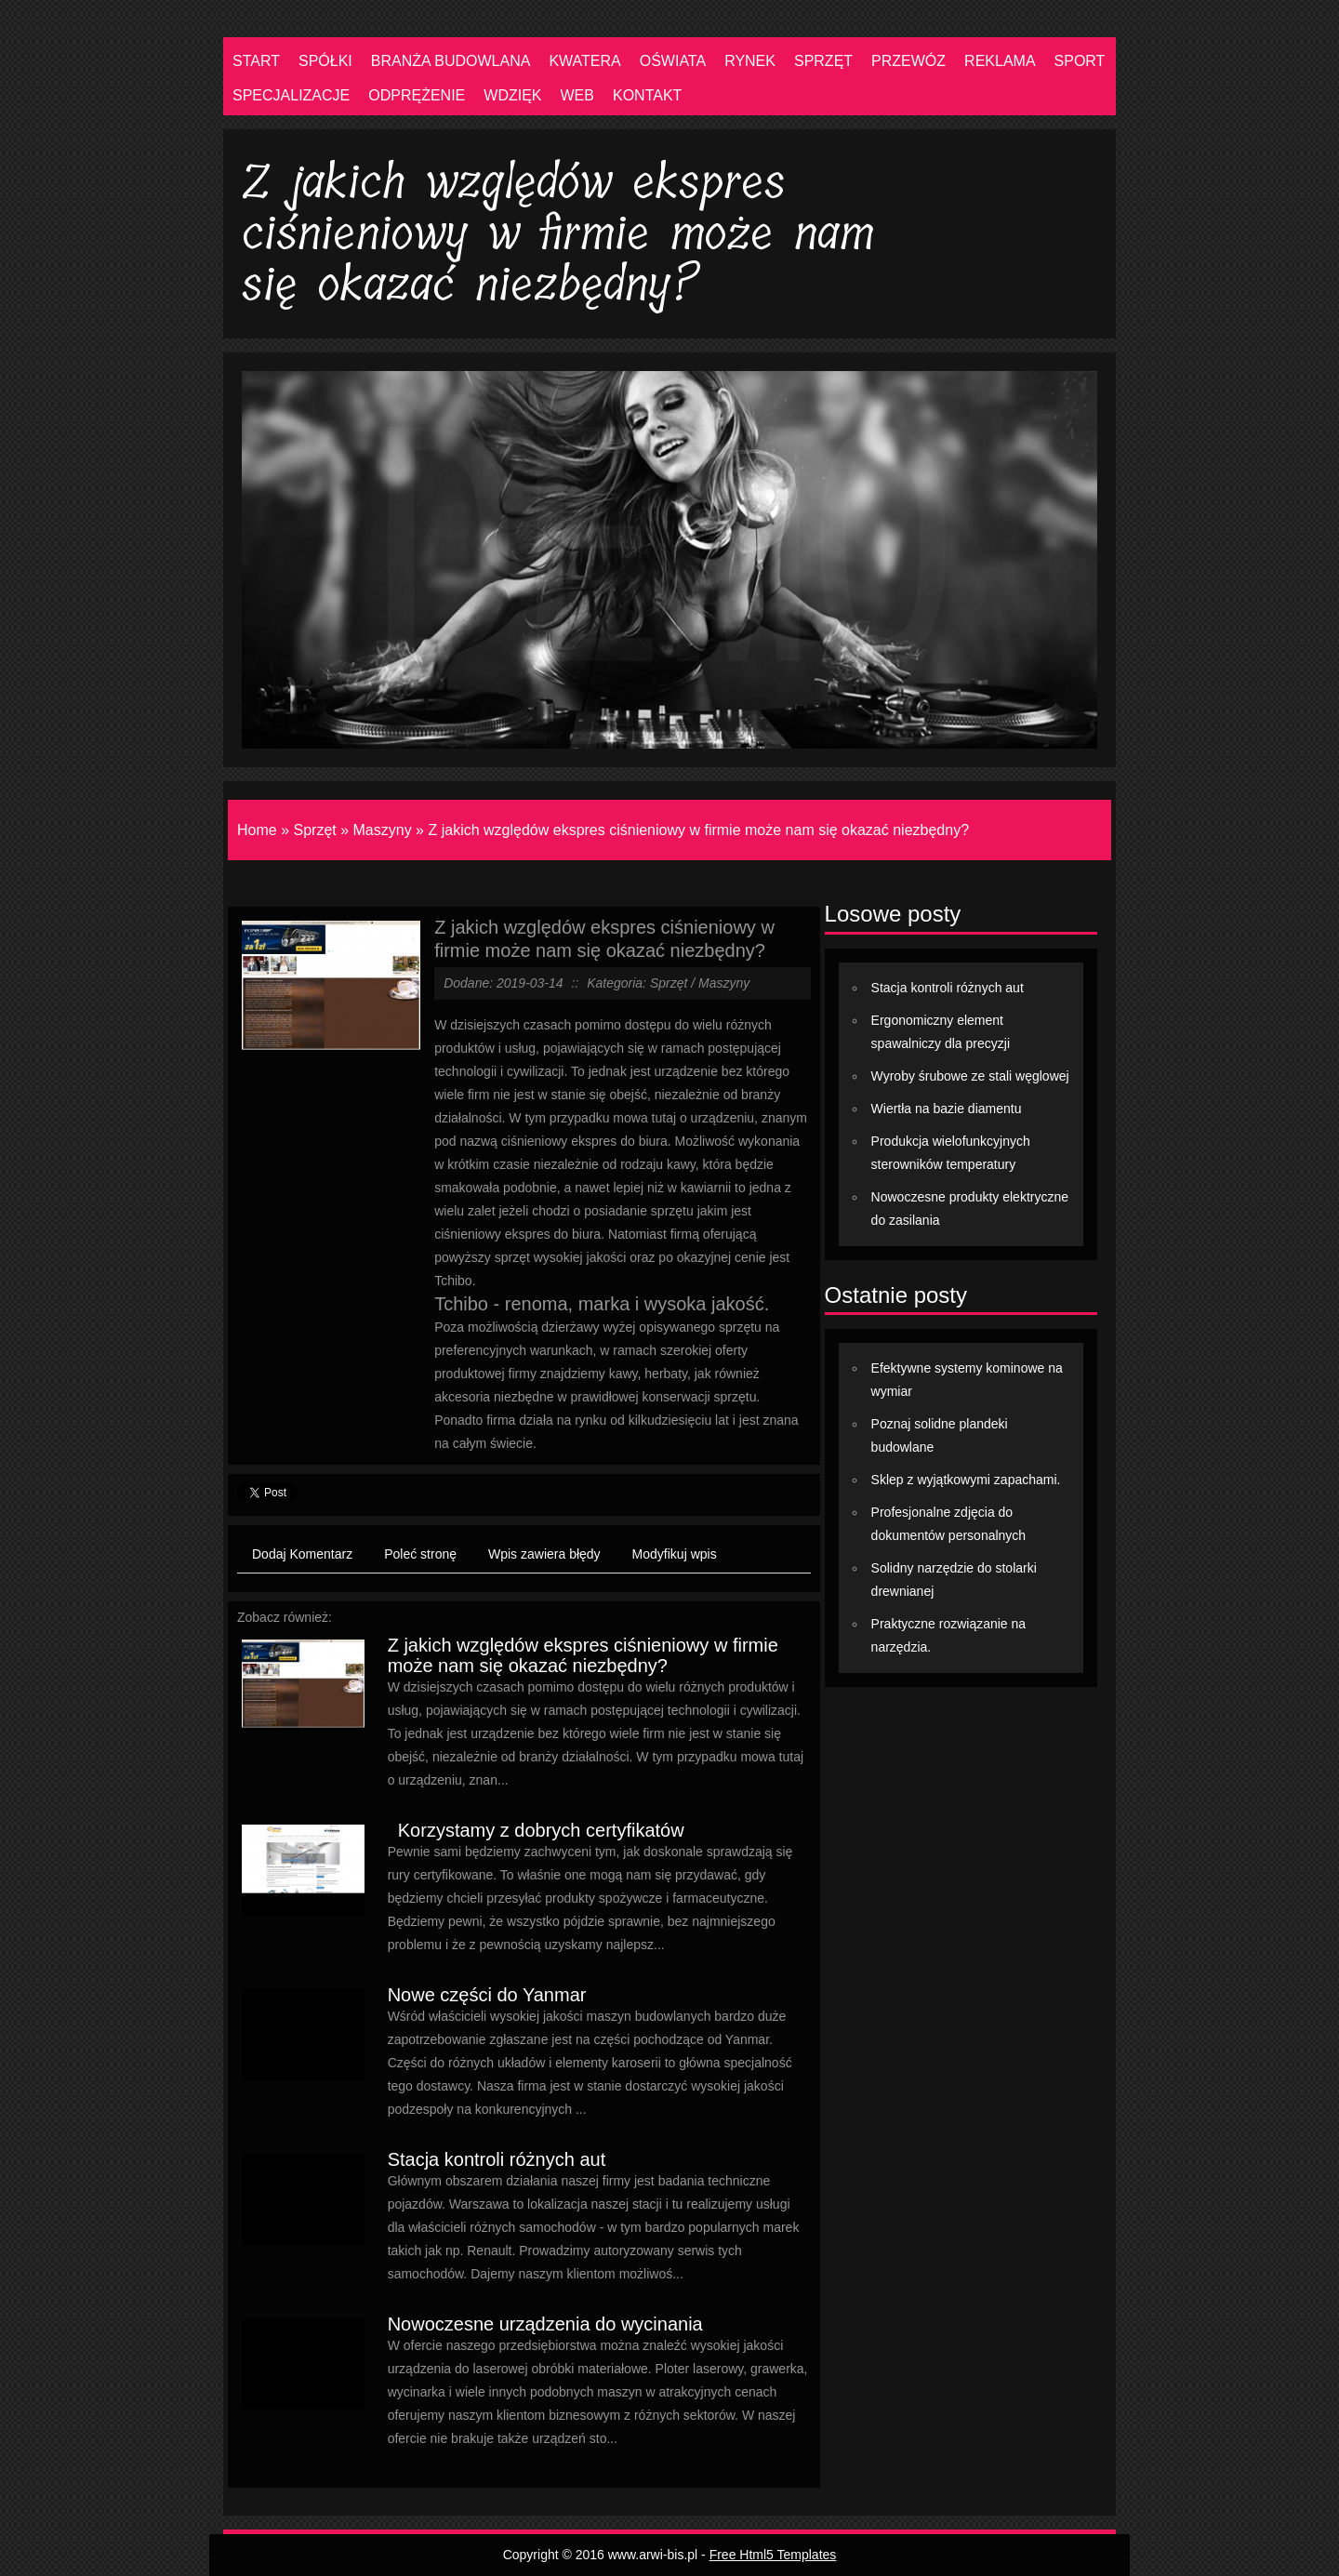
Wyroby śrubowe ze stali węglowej (970, 1076)
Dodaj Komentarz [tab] (302, 1554)
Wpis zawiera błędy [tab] (544, 1554)
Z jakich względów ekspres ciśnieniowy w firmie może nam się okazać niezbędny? (698, 830)
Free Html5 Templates (773, 2554)
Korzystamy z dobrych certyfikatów (536, 1830)
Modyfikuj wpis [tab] (674, 1554)
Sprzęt (314, 830)
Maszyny (382, 830)
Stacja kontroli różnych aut (497, 2159)
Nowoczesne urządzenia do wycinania (545, 2324)
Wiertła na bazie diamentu (946, 1108)
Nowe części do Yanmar (487, 1995)
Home (257, 830)
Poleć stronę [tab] (420, 1554)
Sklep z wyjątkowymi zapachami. (966, 1479)
